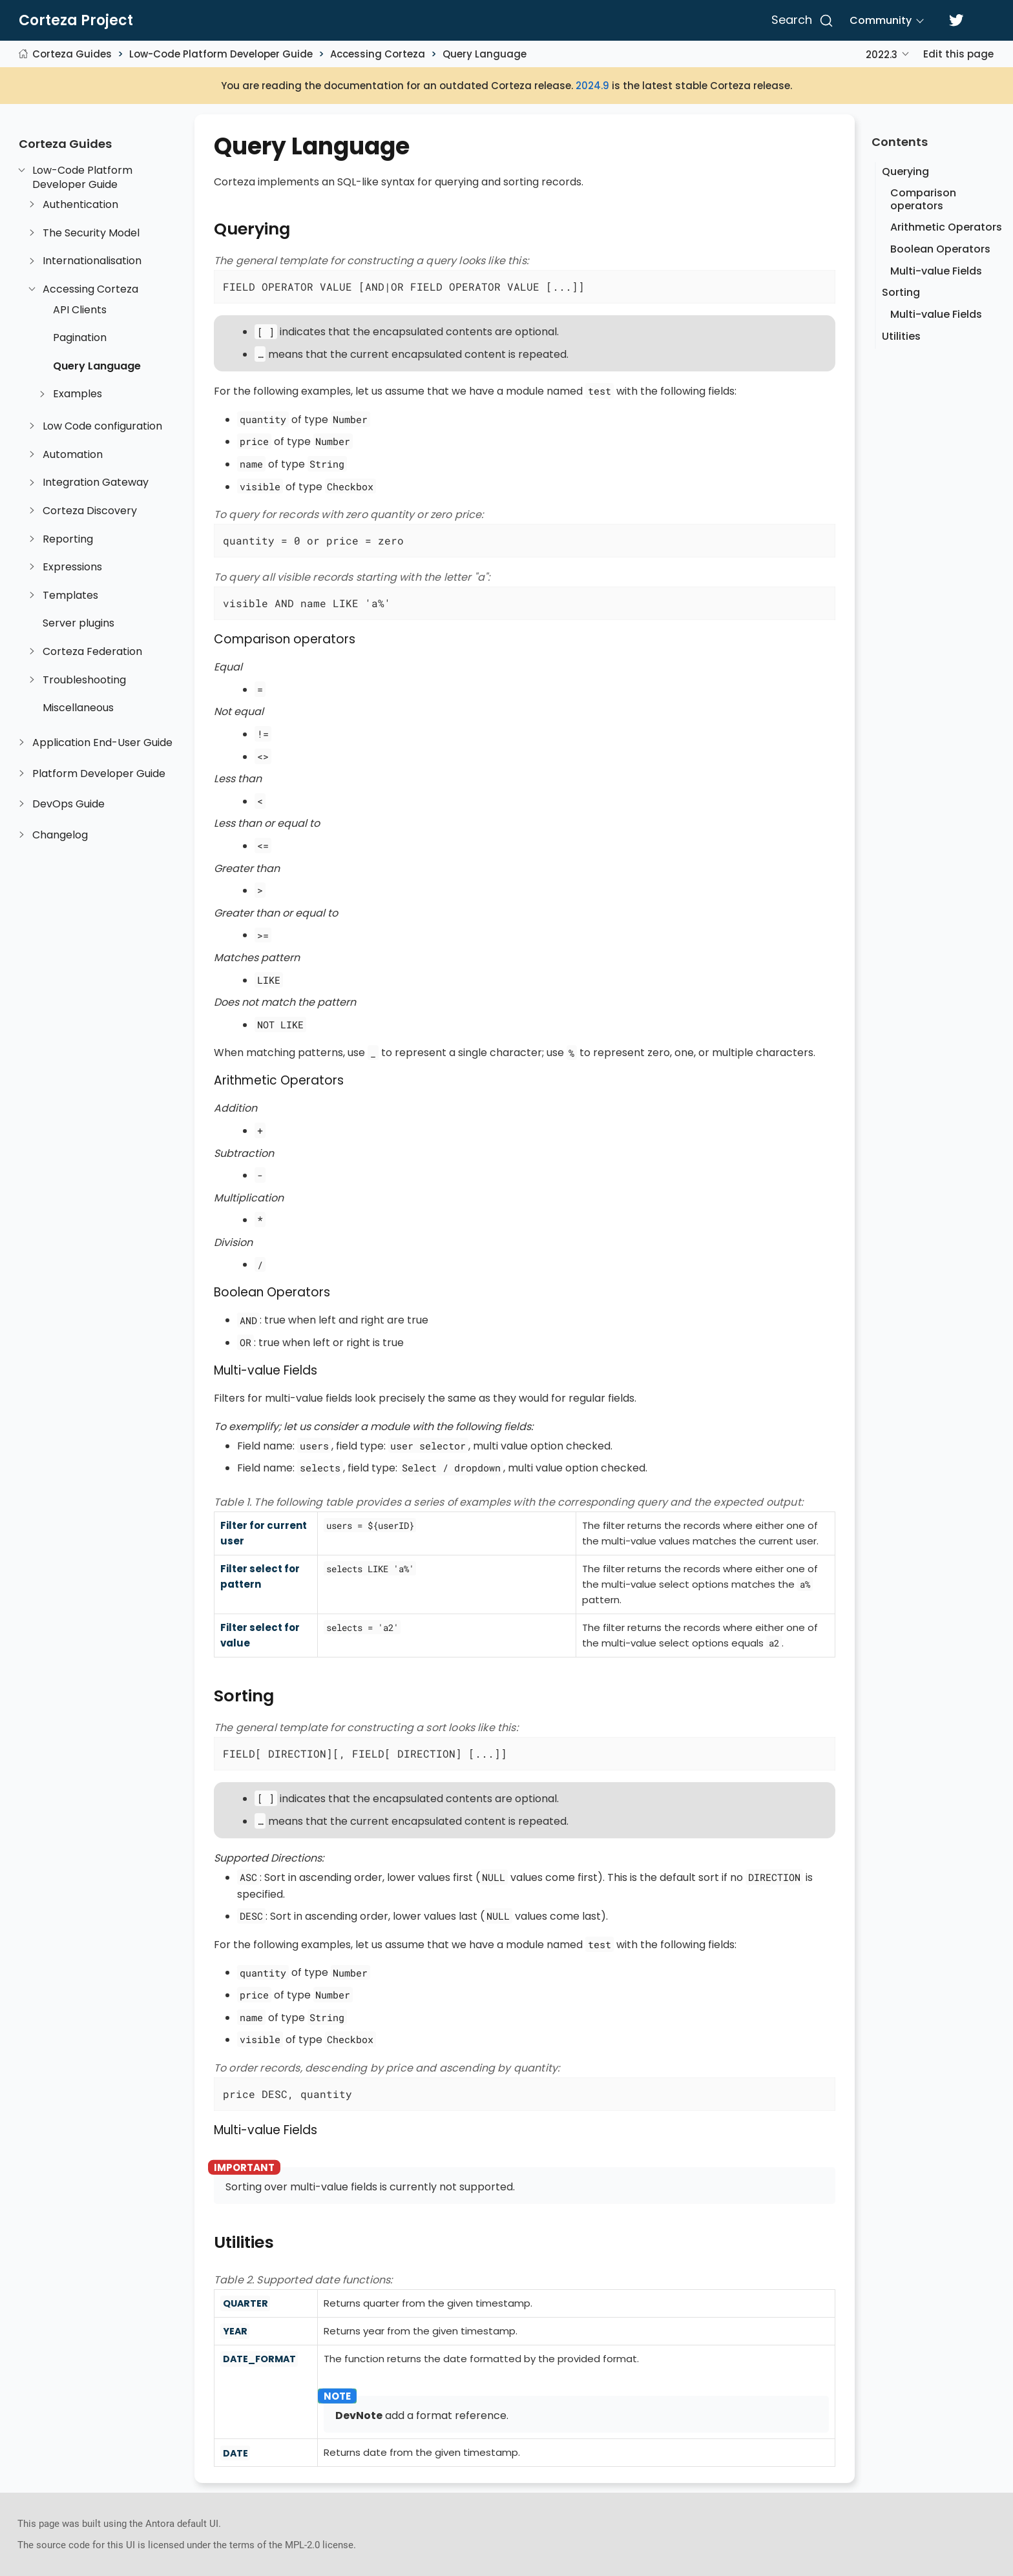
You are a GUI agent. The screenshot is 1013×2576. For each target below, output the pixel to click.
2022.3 (881, 54)
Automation (73, 455)
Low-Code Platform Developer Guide (221, 54)
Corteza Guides (72, 54)
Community (881, 20)
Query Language (485, 54)
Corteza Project (76, 21)
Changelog (60, 835)
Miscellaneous (78, 708)
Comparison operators (923, 199)
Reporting (68, 539)
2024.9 (592, 85)
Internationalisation (92, 261)
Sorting (901, 292)
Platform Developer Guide (98, 774)
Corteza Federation (92, 652)
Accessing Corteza (377, 54)
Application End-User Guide (102, 743)
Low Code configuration (102, 426)
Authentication (80, 205)
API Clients (80, 310)
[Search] (800, 20)
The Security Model (91, 233)
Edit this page (958, 54)
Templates (70, 595)
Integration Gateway (96, 482)
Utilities (901, 336)
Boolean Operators (940, 249)
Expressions (72, 567)
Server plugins (78, 623)
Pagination (80, 338)
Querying (905, 171)
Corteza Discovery (90, 511)
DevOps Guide (68, 804)
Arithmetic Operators (946, 227)
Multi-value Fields (936, 271)
